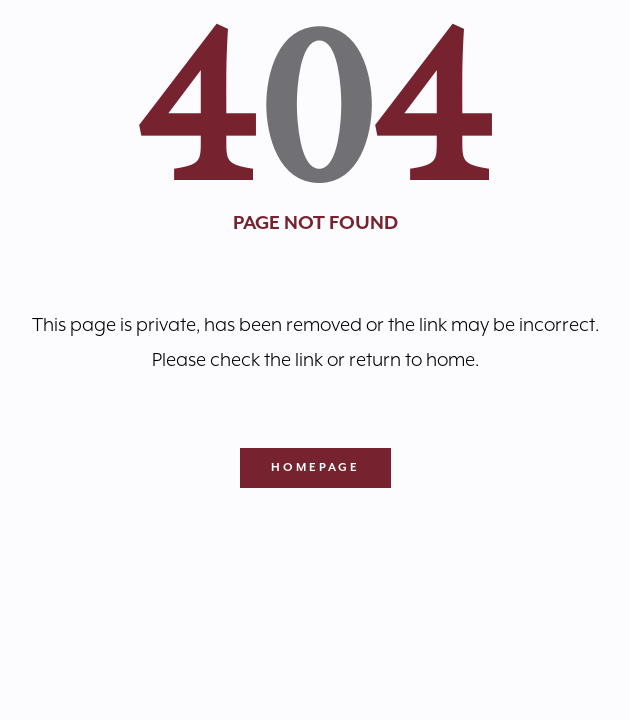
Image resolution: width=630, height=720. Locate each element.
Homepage (315, 467)
